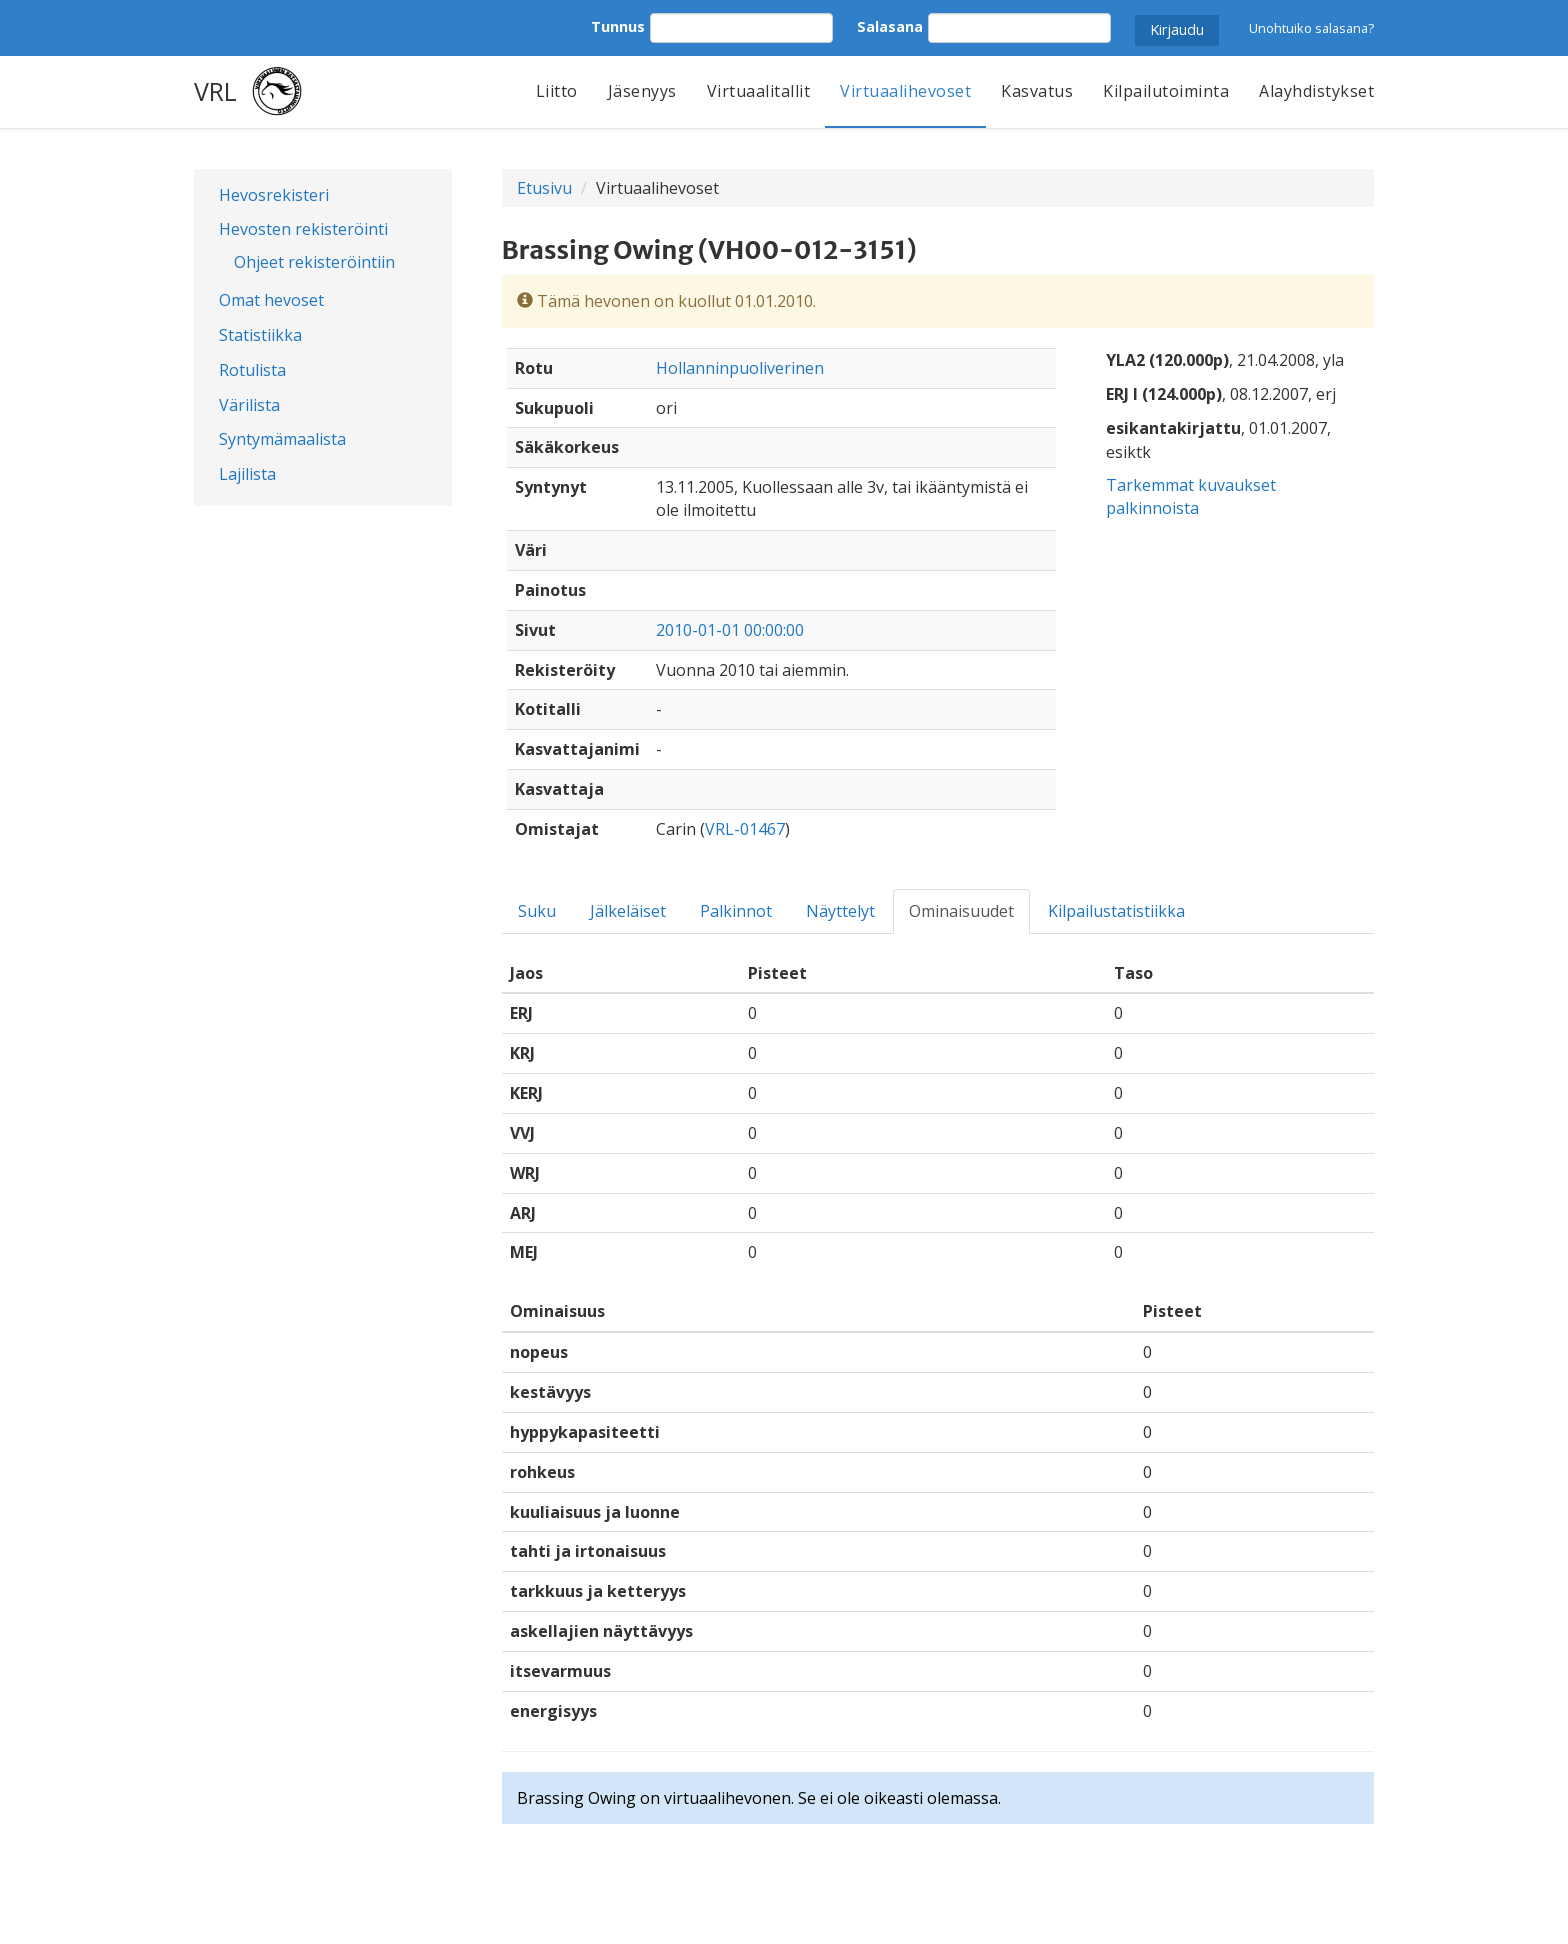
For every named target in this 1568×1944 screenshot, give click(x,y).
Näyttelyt (840, 911)
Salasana (890, 26)
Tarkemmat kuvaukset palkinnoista (1191, 496)
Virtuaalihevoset (905, 91)
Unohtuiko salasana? (1311, 28)
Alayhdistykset (1316, 91)
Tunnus (618, 26)
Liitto (557, 91)
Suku (537, 911)
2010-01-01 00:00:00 (730, 630)
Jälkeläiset (628, 911)
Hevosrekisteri (274, 195)
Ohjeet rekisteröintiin (314, 262)
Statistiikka (260, 335)
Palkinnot (736, 911)
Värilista (249, 405)
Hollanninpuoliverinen (740, 368)
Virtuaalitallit (759, 91)
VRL (215, 91)
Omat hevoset (271, 300)
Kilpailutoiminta (1166, 91)
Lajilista (247, 474)
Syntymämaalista (282, 439)
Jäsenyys (642, 91)
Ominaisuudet (961, 911)
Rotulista (252, 370)
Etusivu (544, 188)
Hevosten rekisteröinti (303, 229)
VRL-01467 (745, 829)
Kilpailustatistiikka (1116, 911)
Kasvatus (1037, 91)
